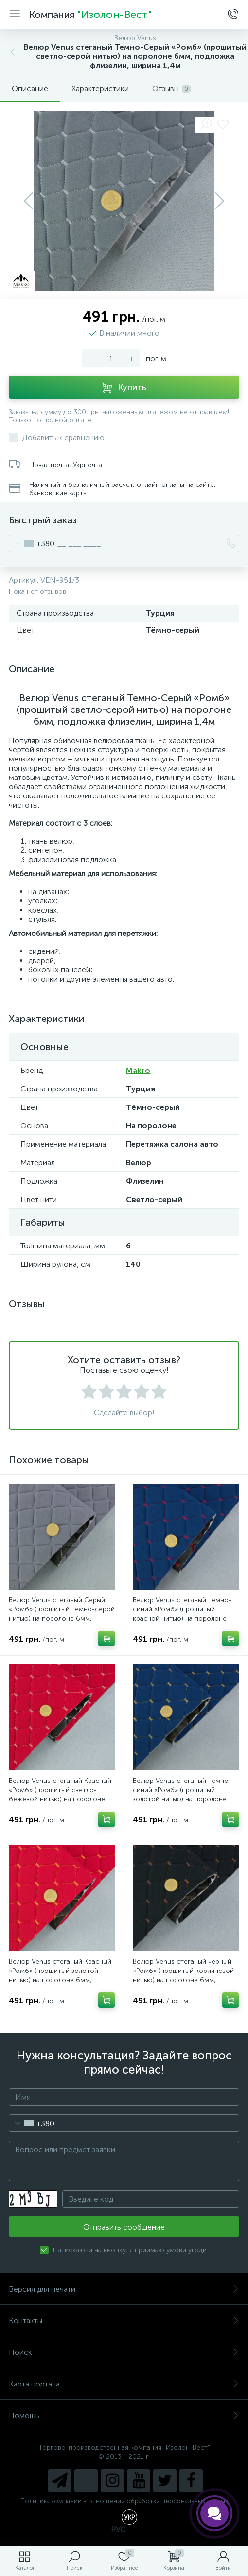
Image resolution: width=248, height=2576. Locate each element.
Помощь (124, 2415)
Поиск (124, 2352)
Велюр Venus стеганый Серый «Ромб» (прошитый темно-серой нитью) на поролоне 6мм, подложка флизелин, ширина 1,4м (62, 1618)
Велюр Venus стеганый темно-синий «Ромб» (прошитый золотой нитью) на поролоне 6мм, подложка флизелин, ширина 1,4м (182, 1799)
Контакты (124, 2320)
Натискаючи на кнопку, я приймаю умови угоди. (130, 2250)
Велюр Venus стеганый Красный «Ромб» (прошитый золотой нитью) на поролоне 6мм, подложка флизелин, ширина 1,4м (60, 1980)
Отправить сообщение (124, 2226)
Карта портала (124, 2383)
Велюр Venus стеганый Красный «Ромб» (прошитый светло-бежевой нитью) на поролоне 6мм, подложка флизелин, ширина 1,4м (60, 1799)
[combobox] (31, 543)
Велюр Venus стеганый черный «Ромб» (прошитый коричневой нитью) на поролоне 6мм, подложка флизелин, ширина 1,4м (183, 1980)
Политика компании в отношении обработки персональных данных (124, 2501)
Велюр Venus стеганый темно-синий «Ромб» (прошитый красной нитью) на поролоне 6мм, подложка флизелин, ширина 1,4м (182, 1618)
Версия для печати (124, 2289)
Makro (138, 1070)
